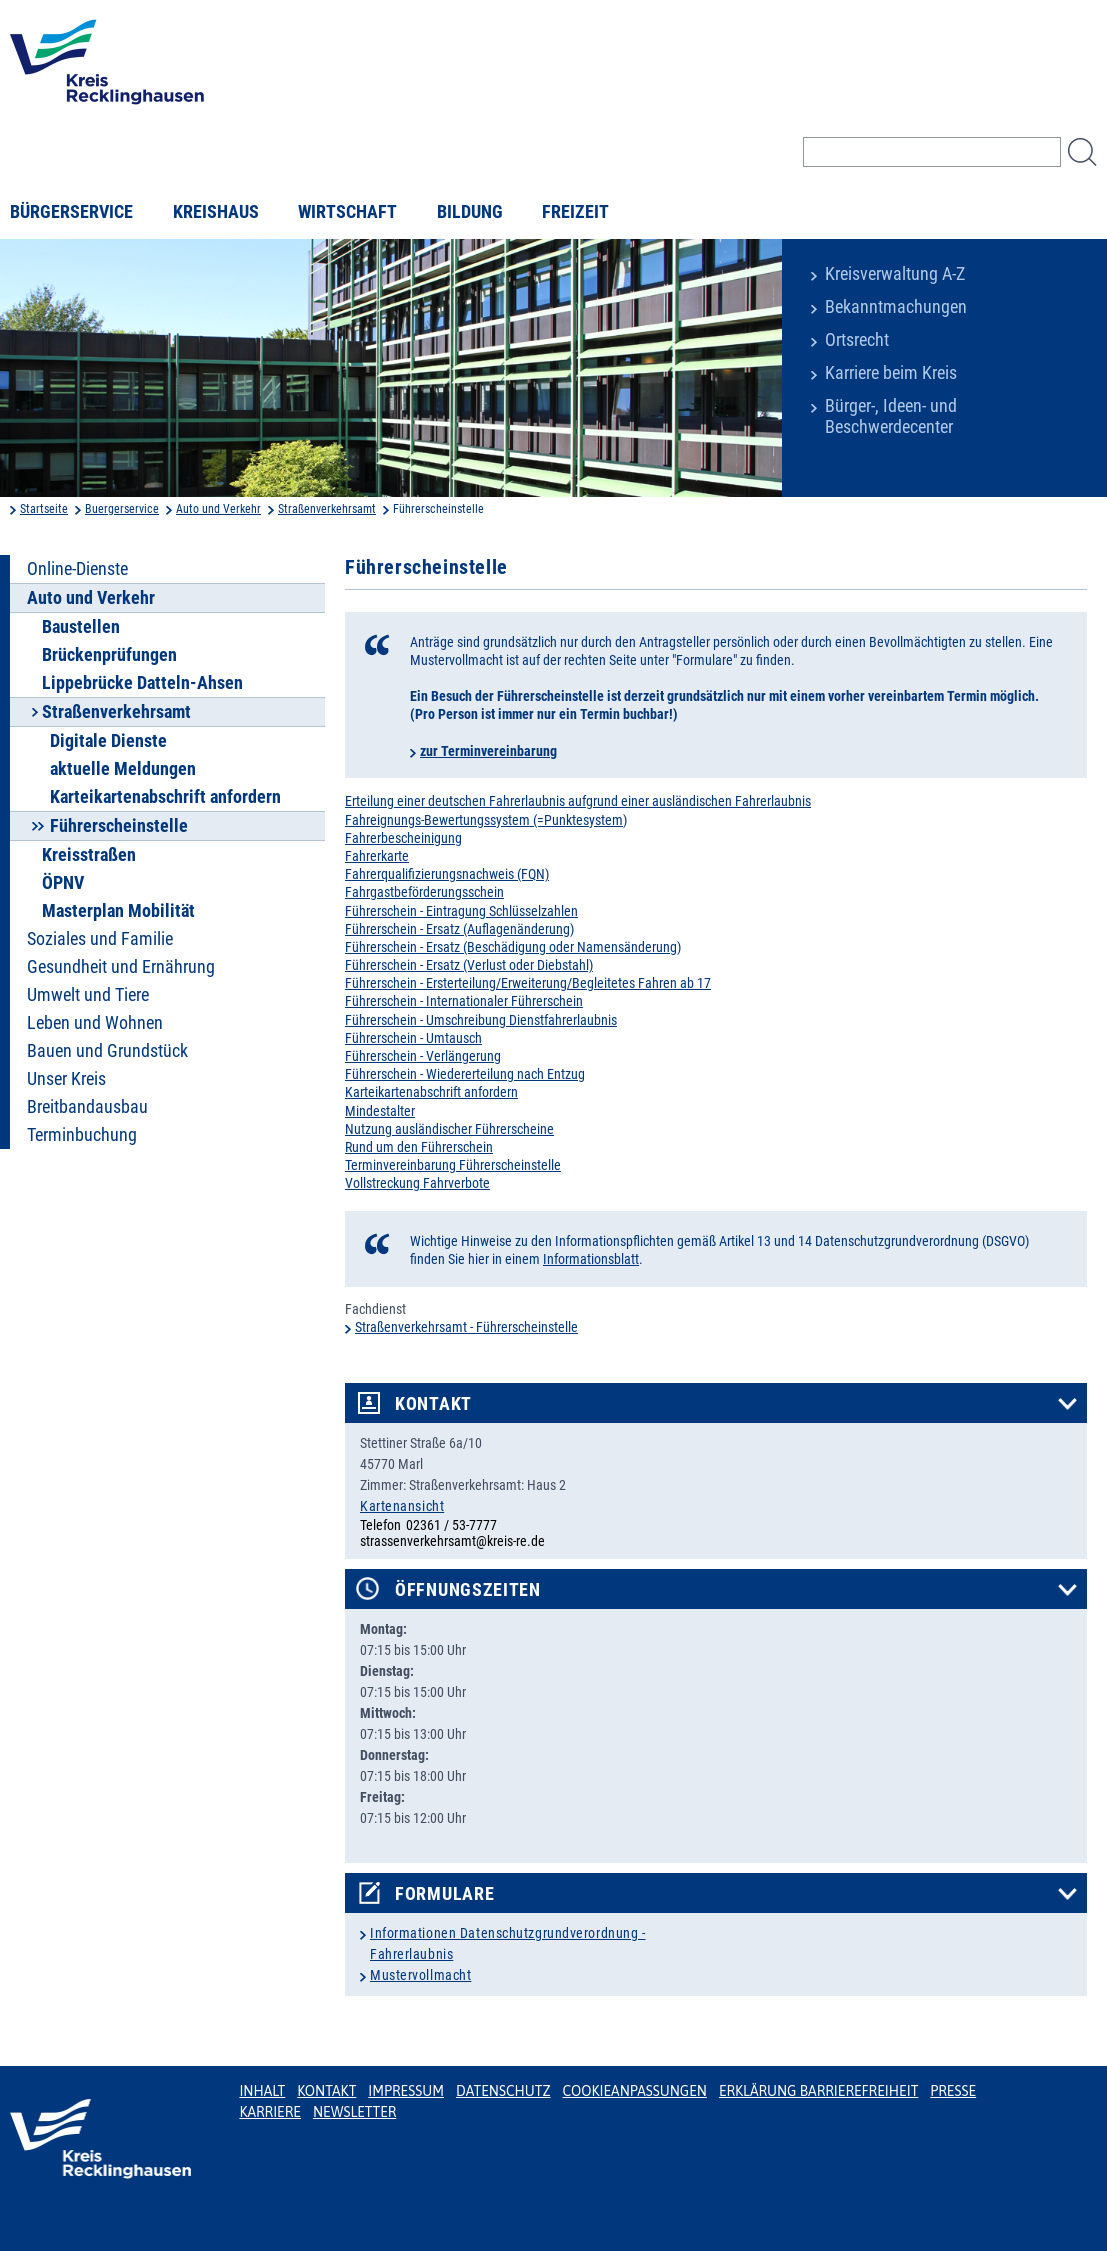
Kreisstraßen (89, 855)
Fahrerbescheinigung (403, 838)
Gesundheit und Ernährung (121, 967)
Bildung (470, 212)
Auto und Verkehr (218, 509)
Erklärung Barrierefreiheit (818, 2091)
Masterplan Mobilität (118, 911)
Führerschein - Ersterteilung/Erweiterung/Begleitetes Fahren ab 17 (528, 983)
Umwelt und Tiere (88, 995)
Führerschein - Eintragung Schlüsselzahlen (461, 911)
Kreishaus (216, 212)
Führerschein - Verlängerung (423, 1056)
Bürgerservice (71, 212)
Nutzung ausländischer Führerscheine (449, 1129)
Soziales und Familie (100, 939)
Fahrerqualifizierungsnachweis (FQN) (447, 874)
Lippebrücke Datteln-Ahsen (142, 683)
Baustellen (81, 627)
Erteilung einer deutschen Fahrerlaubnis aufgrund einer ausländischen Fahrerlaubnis (578, 801)
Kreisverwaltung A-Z (895, 274)
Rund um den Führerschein (419, 1147)
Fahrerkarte (377, 856)
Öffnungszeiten (468, 1590)
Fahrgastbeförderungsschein (424, 892)
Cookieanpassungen (635, 2091)
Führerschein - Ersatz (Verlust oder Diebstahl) (469, 965)
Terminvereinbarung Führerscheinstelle (453, 1165)
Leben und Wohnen (95, 1023)
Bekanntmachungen (896, 307)
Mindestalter (380, 1111)
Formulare (444, 1894)
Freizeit (575, 212)
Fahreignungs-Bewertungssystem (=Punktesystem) (486, 820)
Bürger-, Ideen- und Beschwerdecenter (891, 416)
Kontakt (433, 1404)
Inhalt (262, 2091)
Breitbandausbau (87, 1107)
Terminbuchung (82, 1135)
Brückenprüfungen (109, 655)
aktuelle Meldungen (123, 769)
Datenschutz (503, 2091)
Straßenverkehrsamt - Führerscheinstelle (466, 1327)
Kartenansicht (402, 1506)
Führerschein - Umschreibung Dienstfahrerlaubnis (481, 1020)
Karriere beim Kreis (891, 373)
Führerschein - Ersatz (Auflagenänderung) (459, 929)
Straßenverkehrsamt (327, 509)
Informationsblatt (591, 1259)
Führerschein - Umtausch (413, 1038)
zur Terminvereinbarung (488, 751)
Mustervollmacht (420, 1975)
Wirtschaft (347, 212)
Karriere (270, 2112)
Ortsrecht (857, 340)
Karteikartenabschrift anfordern (165, 797)
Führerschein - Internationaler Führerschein (464, 1001)
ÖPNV (63, 883)
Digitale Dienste (108, 741)
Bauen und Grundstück (107, 1051)
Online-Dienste (77, 569)
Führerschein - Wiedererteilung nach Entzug (465, 1074)
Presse (953, 2091)
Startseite (44, 509)
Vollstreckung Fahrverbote (417, 1183)
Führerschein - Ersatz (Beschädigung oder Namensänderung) (513, 947)
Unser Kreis (66, 1079)
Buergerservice (122, 509)
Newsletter (354, 2112)
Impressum (406, 2091)
